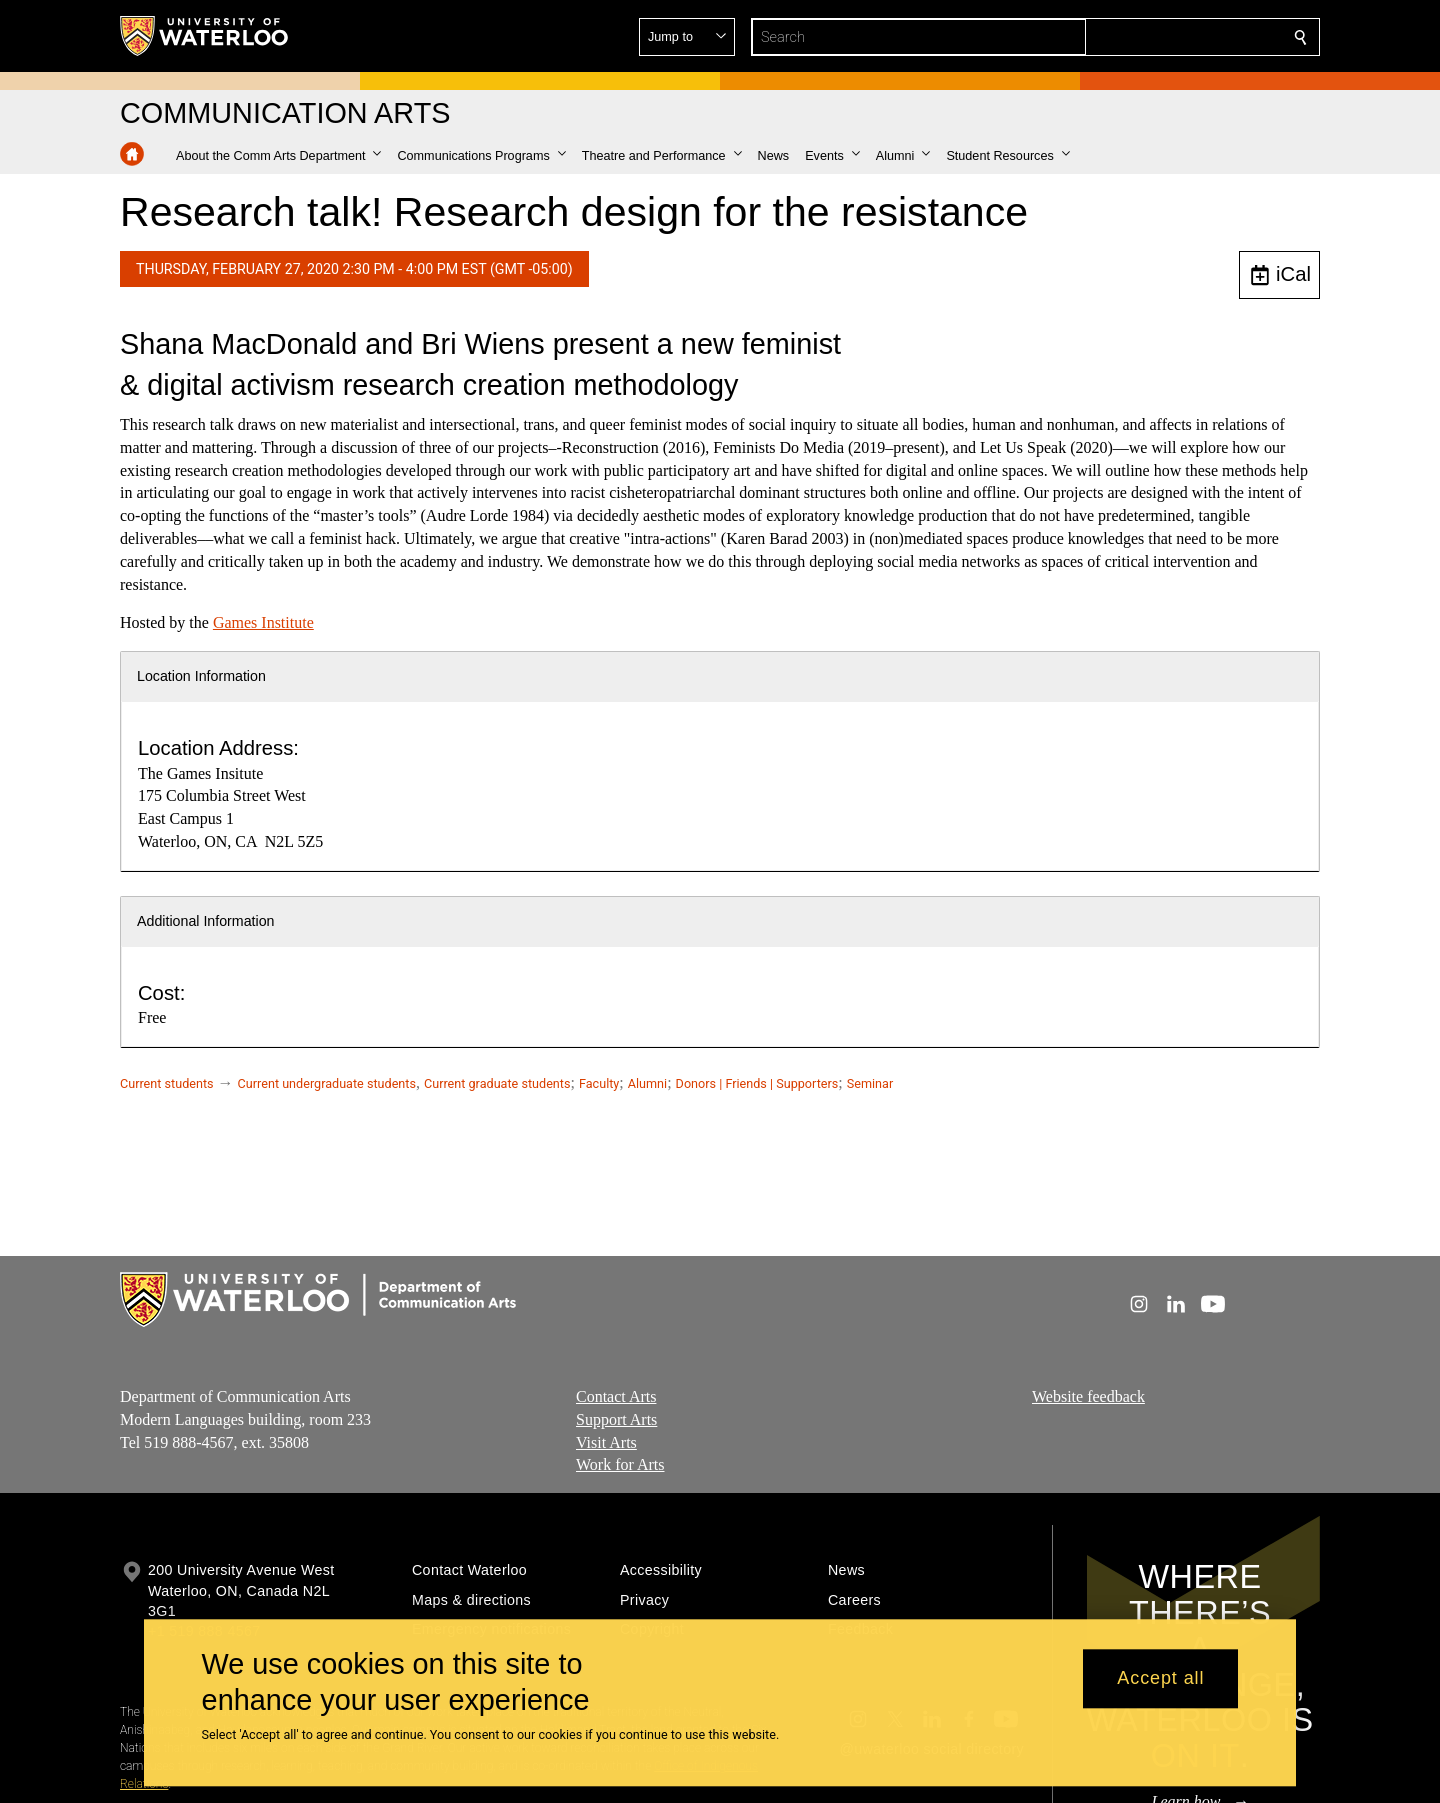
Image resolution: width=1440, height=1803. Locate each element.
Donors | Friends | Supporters (757, 1083)
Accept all (1160, 1679)
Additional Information (206, 921)
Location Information (201, 676)
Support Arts (616, 1419)
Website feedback (1088, 1396)
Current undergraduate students (327, 1083)
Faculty (599, 1083)
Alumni (647, 1083)
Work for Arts (620, 1465)
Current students (167, 1083)
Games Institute (263, 622)
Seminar (870, 1083)
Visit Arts (606, 1442)
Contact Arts (616, 1396)
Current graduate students (497, 1083)
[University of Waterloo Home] (205, 36)
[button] (1156, 37)
